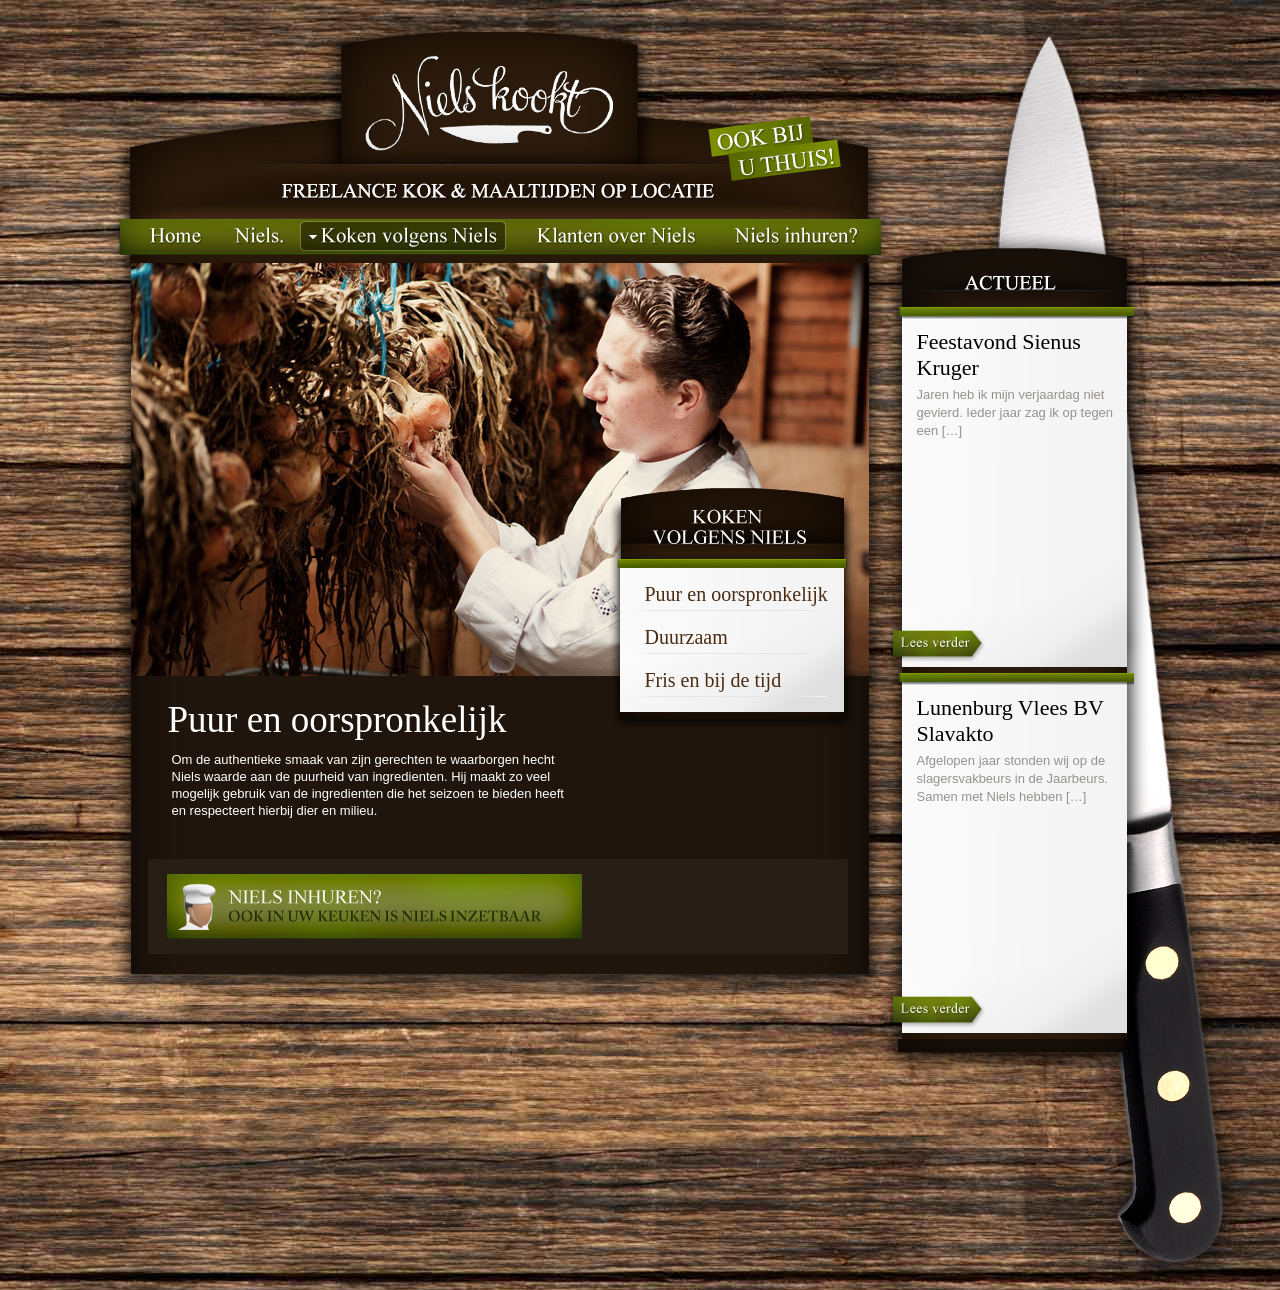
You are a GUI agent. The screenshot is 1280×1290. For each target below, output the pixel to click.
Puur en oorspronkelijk (736, 594)
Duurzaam (686, 637)
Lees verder (937, 648)
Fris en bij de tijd (713, 680)
